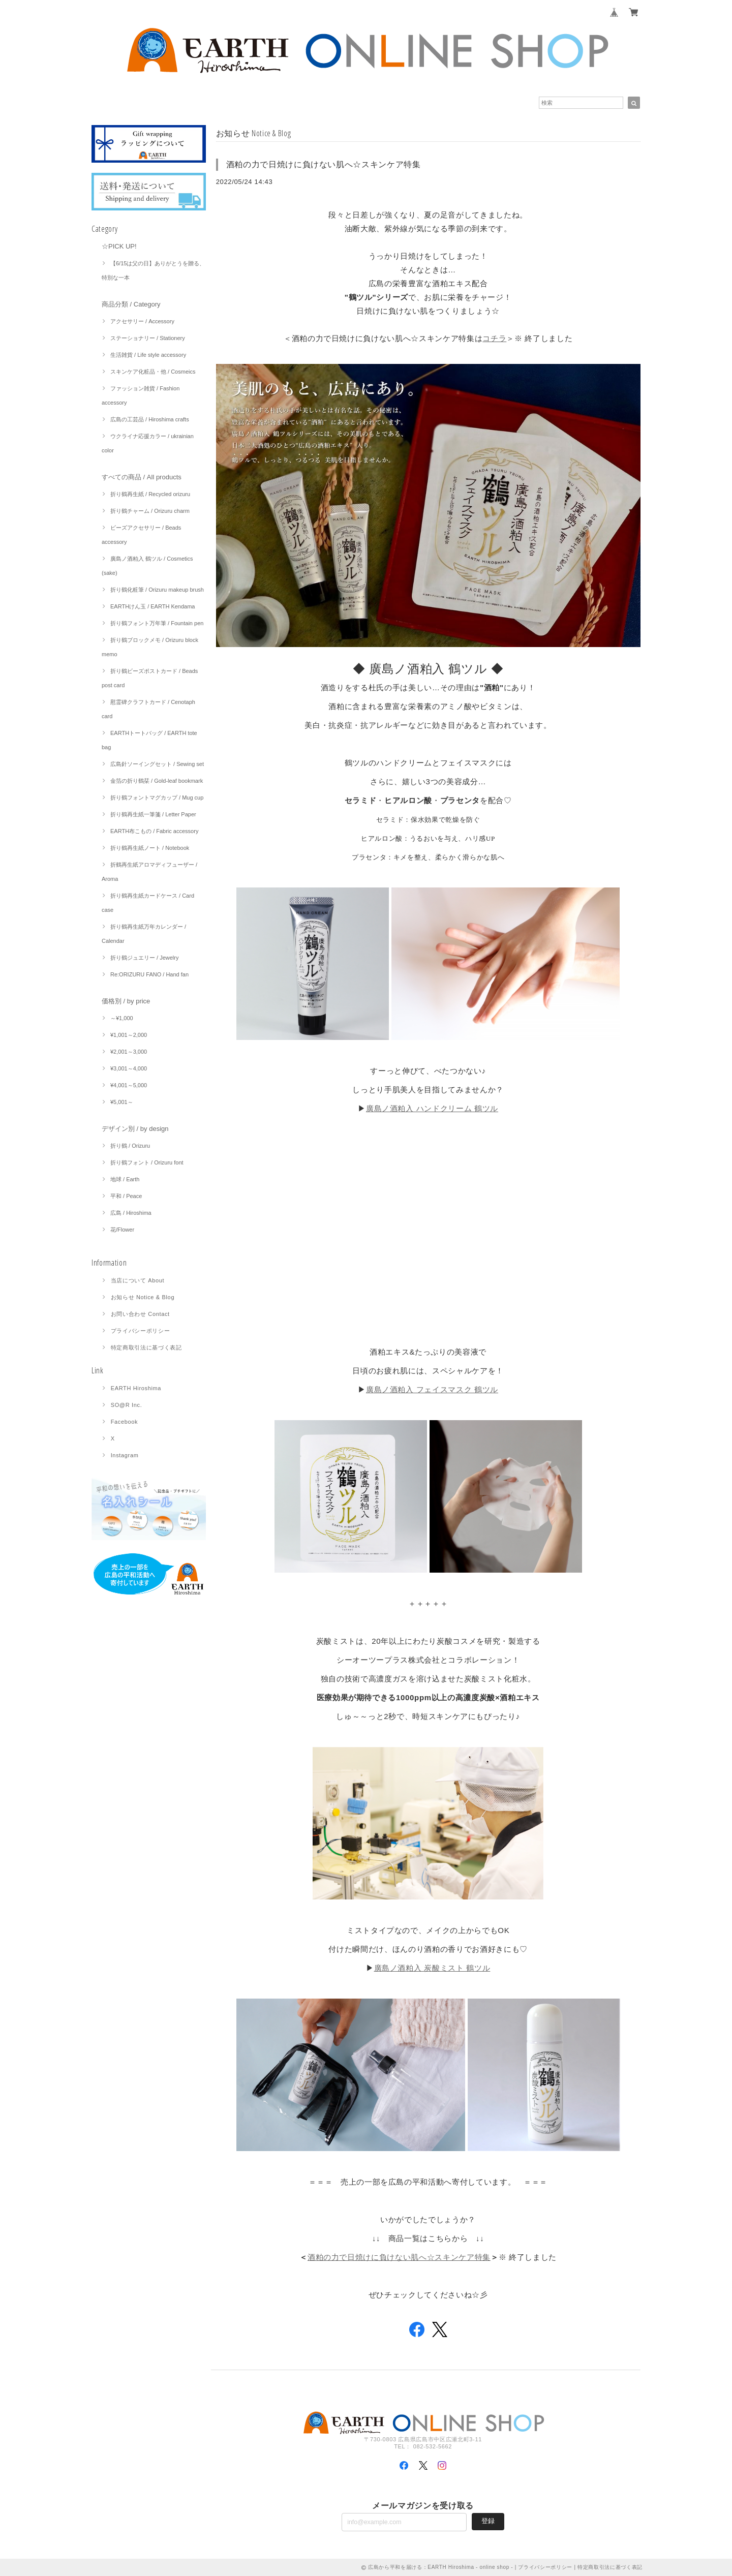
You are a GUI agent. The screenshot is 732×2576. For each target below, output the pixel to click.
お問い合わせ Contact (140, 1314)
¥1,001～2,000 (128, 1035)
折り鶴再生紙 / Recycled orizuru (150, 494)
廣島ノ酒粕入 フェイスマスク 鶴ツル (432, 1389)
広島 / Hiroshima (130, 1213)
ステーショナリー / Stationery (147, 338)
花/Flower (122, 1229)
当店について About (138, 1280)
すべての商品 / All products (141, 477)
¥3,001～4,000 (128, 1068)
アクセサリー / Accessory (142, 321)
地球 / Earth (124, 1179)
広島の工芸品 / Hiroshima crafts (149, 419)
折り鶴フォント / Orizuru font (147, 1162)
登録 (488, 2521)
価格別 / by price (126, 1001)
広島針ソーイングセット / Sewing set (157, 764)
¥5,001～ (121, 1102)
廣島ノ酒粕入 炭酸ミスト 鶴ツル (432, 1968)
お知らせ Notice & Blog (143, 1297)
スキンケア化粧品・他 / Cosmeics (152, 372)
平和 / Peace (126, 1196)
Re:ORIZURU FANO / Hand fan (149, 974)
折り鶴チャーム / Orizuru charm (150, 511)
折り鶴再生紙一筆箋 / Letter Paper (153, 814)
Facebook (124, 1422)
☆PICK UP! (119, 246)
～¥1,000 (121, 1018)
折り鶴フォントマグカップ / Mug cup (156, 797)
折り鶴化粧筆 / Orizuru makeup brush (157, 590)
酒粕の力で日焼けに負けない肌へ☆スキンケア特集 (323, 164)
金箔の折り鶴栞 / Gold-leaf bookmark (156, 781)
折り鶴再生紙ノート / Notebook (149, 848)
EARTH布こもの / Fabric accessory (154, 831)
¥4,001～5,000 (128, 1085)
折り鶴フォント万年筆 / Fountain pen (156, 623)
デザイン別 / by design (135, 1128)
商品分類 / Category (131, 304)
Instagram (125, 1455)
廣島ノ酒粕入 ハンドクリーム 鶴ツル (432, 1108)
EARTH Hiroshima (136, 1388)
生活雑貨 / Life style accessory (148, 355)
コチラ (494, 338)
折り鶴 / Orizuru (130, 1146)
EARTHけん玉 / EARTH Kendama (152, 606)
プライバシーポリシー (140, 1331)
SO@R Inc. (126, 1405)
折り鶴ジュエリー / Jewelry (144, 958)
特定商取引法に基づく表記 (146, 1347)
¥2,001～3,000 (128, 1052)
